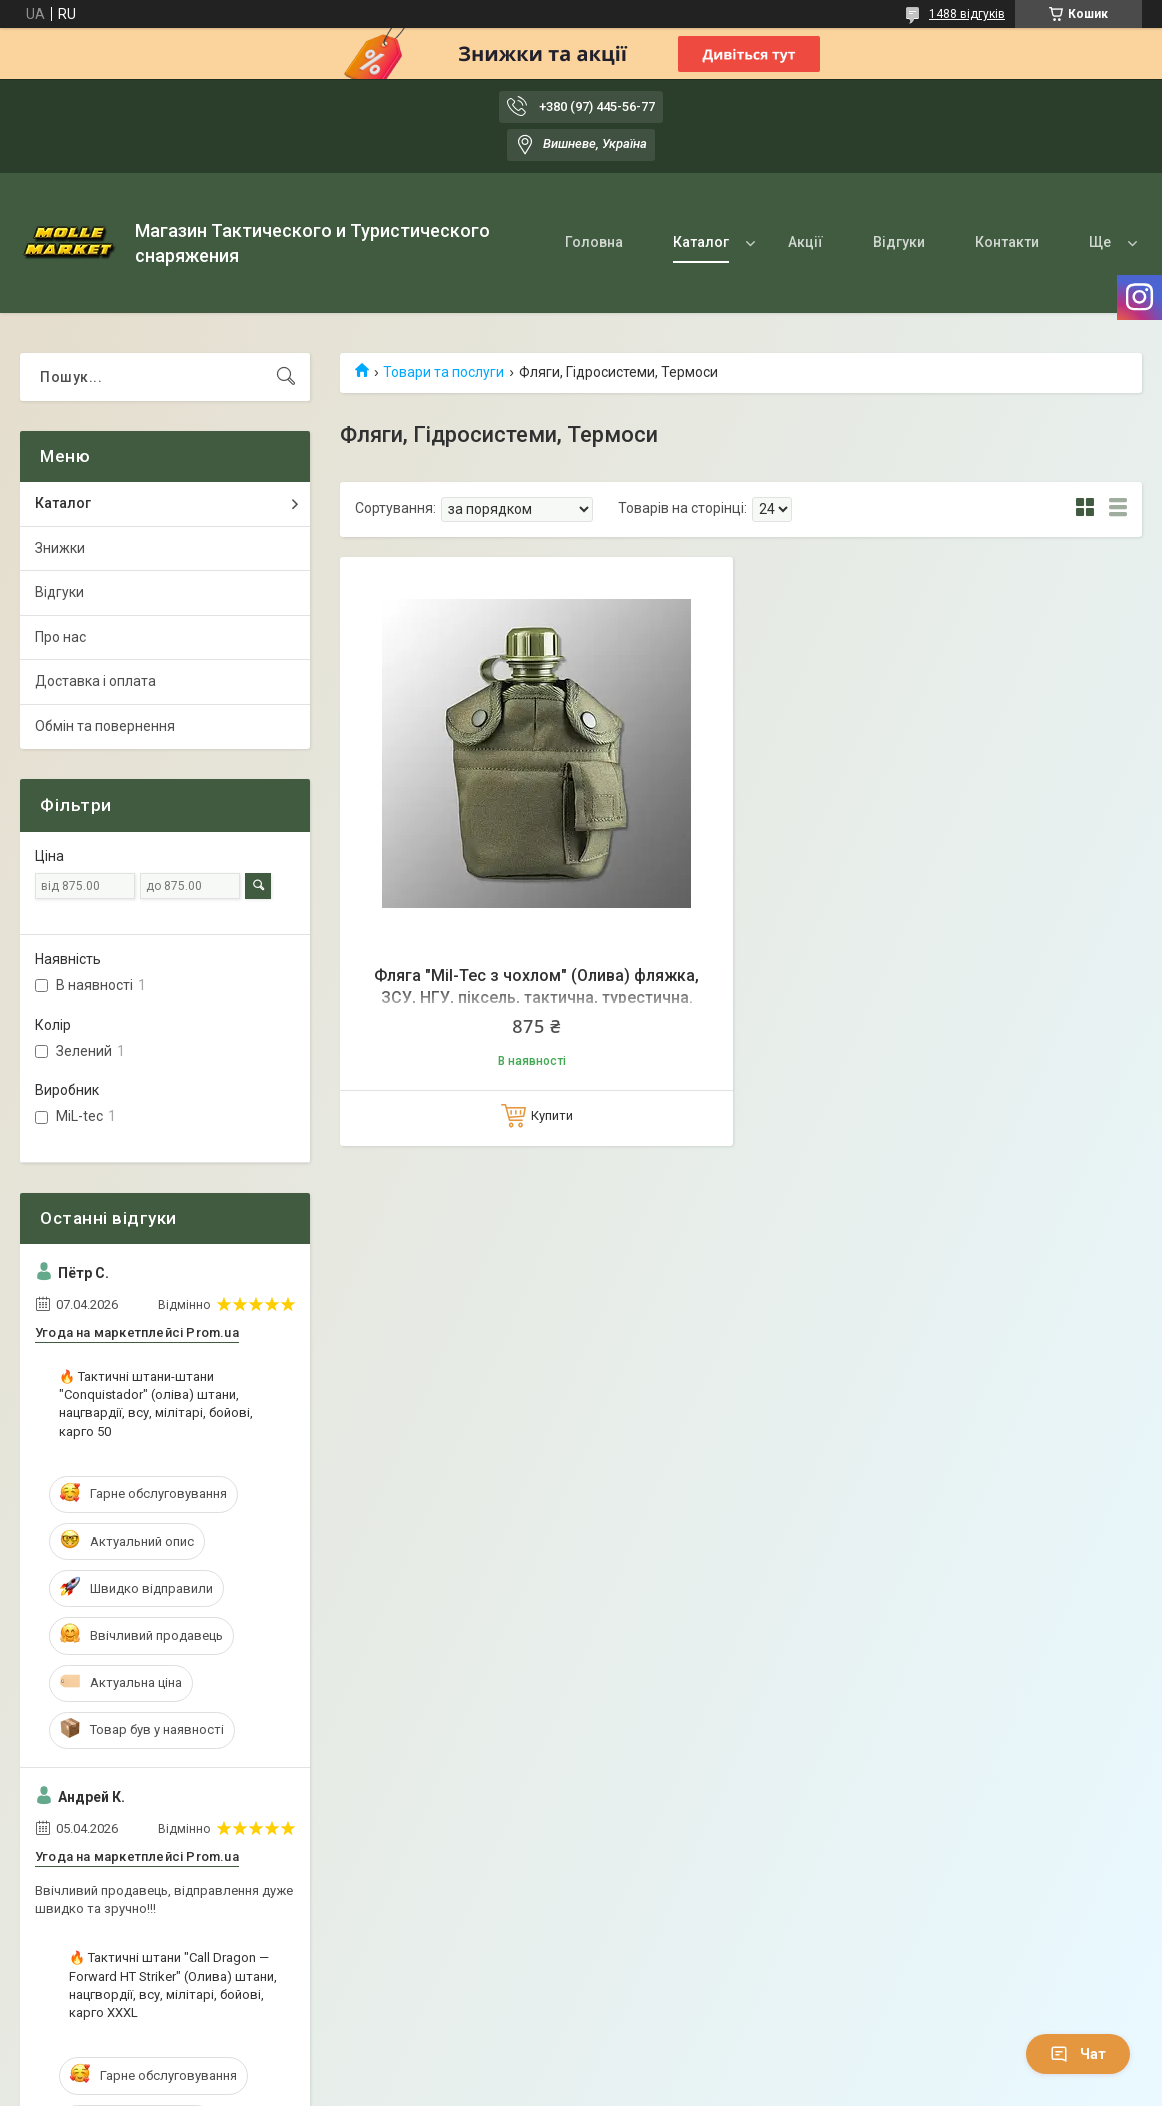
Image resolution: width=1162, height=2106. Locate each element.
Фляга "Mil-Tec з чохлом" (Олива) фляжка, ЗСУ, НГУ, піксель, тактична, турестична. (536, 986)
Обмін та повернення (105, 726)
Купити (552, 1115)
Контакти (1007, 242)
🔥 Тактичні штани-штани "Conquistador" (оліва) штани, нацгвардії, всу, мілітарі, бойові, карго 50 (156, 1404)
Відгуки (899, 242)
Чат (1078, 2054)
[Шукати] (286, 377)
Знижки (60, 548)
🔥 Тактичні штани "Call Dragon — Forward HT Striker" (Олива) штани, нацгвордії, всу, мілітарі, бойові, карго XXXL (173, 1985)
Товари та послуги (443, 372)
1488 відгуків (967, 14)
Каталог (701, 242)
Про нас (60, 637)
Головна (594, 242)
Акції (805, 242)
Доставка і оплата (95, 681)
